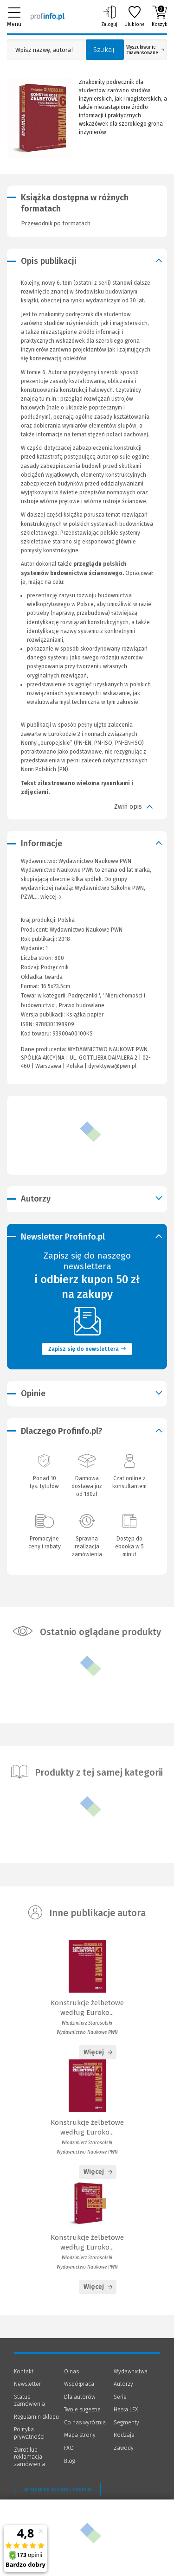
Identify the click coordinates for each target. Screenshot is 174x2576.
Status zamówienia (29, 2401)
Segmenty (126, 2422)
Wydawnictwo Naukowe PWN (86, 930)
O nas (71, 2371)
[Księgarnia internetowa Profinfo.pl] (47, 16)
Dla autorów (79, 2397)
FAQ (69, 2448)
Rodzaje (124, 2435)
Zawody (124, 2448)
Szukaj (104, 49)
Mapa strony (80, 2435)
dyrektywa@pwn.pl (112, 1066)
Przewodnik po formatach (55, 223)
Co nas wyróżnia (85, 2422)
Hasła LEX (126, 2409)
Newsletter (27, 2384)
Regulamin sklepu (36, 2417)
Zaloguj (109, 16)
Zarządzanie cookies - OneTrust (57, 2489)
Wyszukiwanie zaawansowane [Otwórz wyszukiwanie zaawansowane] (145, 50)
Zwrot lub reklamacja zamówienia (29, 2457)
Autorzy (123, 2384)
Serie (120, 2397)
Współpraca (79, 2384)
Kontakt (23, 2371)
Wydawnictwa (131, 2371)
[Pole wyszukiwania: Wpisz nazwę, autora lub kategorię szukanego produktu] (44, 50)
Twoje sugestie (82, 2409)
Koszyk (159, 16)
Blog (69, 2461)
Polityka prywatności (29, 2433)
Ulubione (134, 16)
